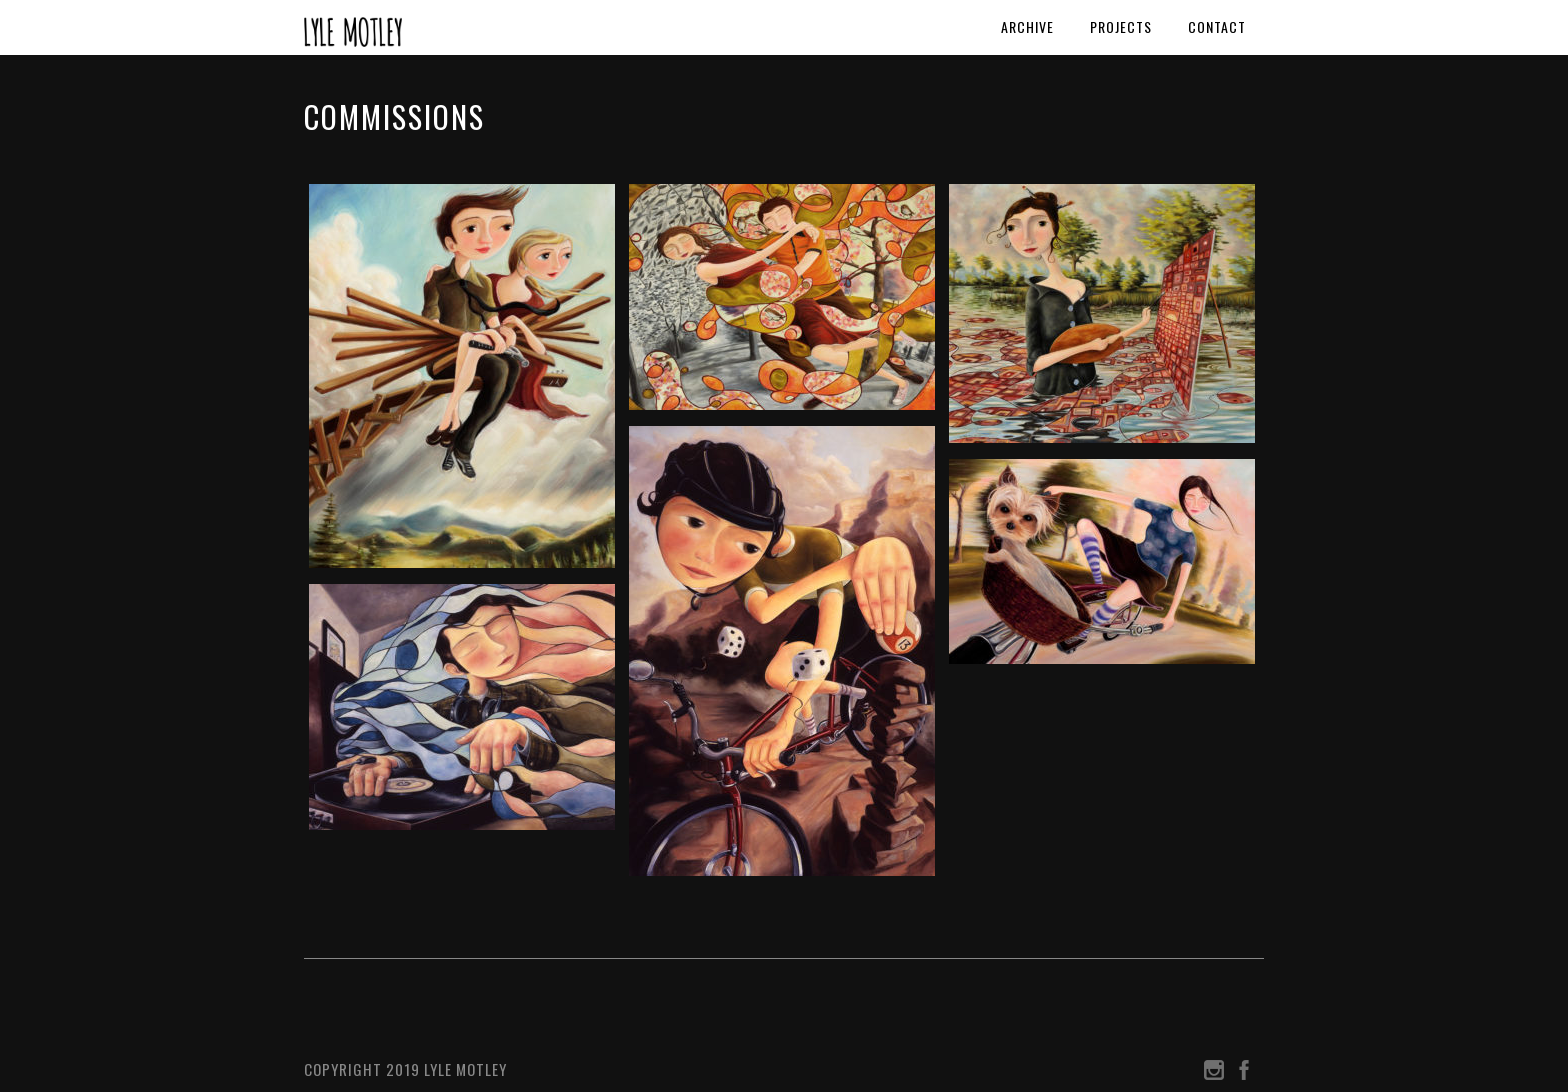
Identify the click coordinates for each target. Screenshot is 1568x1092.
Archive (1027, 26)
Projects (1121, 26)
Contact (1217, 26)
